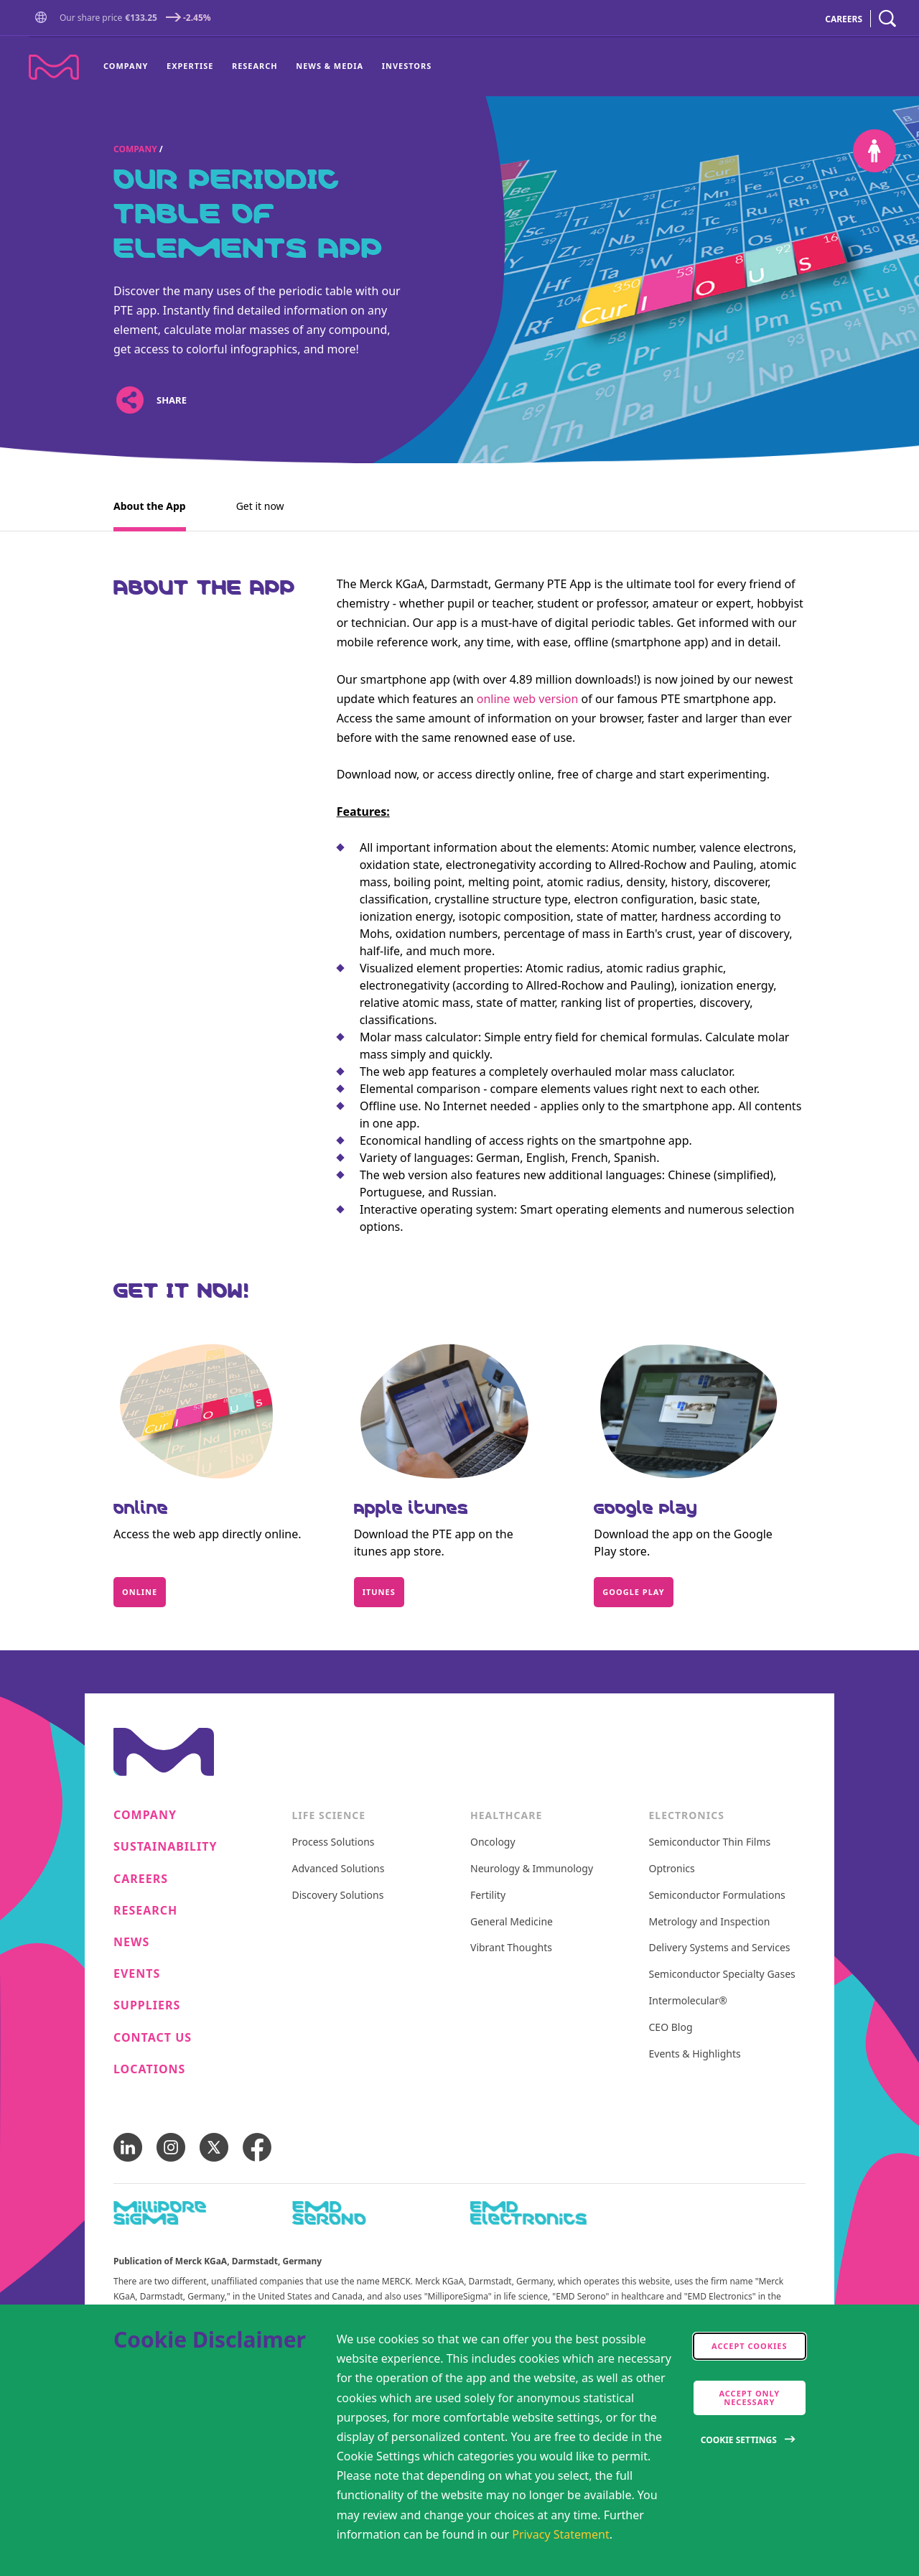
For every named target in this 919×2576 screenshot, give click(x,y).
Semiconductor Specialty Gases (722, 1974)
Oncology (493, 1842)
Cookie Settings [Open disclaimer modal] (739, 2440)
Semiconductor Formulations (717, 1895)
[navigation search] (887, 19)
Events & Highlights (695, 2054)
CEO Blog (671, 2028)
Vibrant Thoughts (511, 1948)
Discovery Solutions (338, 1895)
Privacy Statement (561, 2534)
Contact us (152, 2038)
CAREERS (843, 19)
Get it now (260, 506)
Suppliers (146, 2005)
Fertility (487, 1895)
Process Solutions (333, 1842)
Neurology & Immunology (531, 1869)
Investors (406, 65)
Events (136, 1974)
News (131, 1942)
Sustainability (165, 1847)
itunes (379, 1591)
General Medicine (511, 1922)
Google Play (633, 1591)
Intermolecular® (688, 2001)
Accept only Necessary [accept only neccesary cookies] (749, 2397)
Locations (149, 2069)
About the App (149, 506)
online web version (528, 699)
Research (255, 65)
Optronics (672, 1869)
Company (125, 65)
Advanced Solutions (338, 1869)
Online (139, 1591)
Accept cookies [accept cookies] (750, 2345)
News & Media (329, 65)
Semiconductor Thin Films (710, 1842)
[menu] (267, 66)
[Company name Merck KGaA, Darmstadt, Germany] (54, 67)
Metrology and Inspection (709, 1922)
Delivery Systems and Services (719, 1948)
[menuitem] (130, 66)
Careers (140, 1879)
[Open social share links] (129, 399)
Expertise (190, 65)
